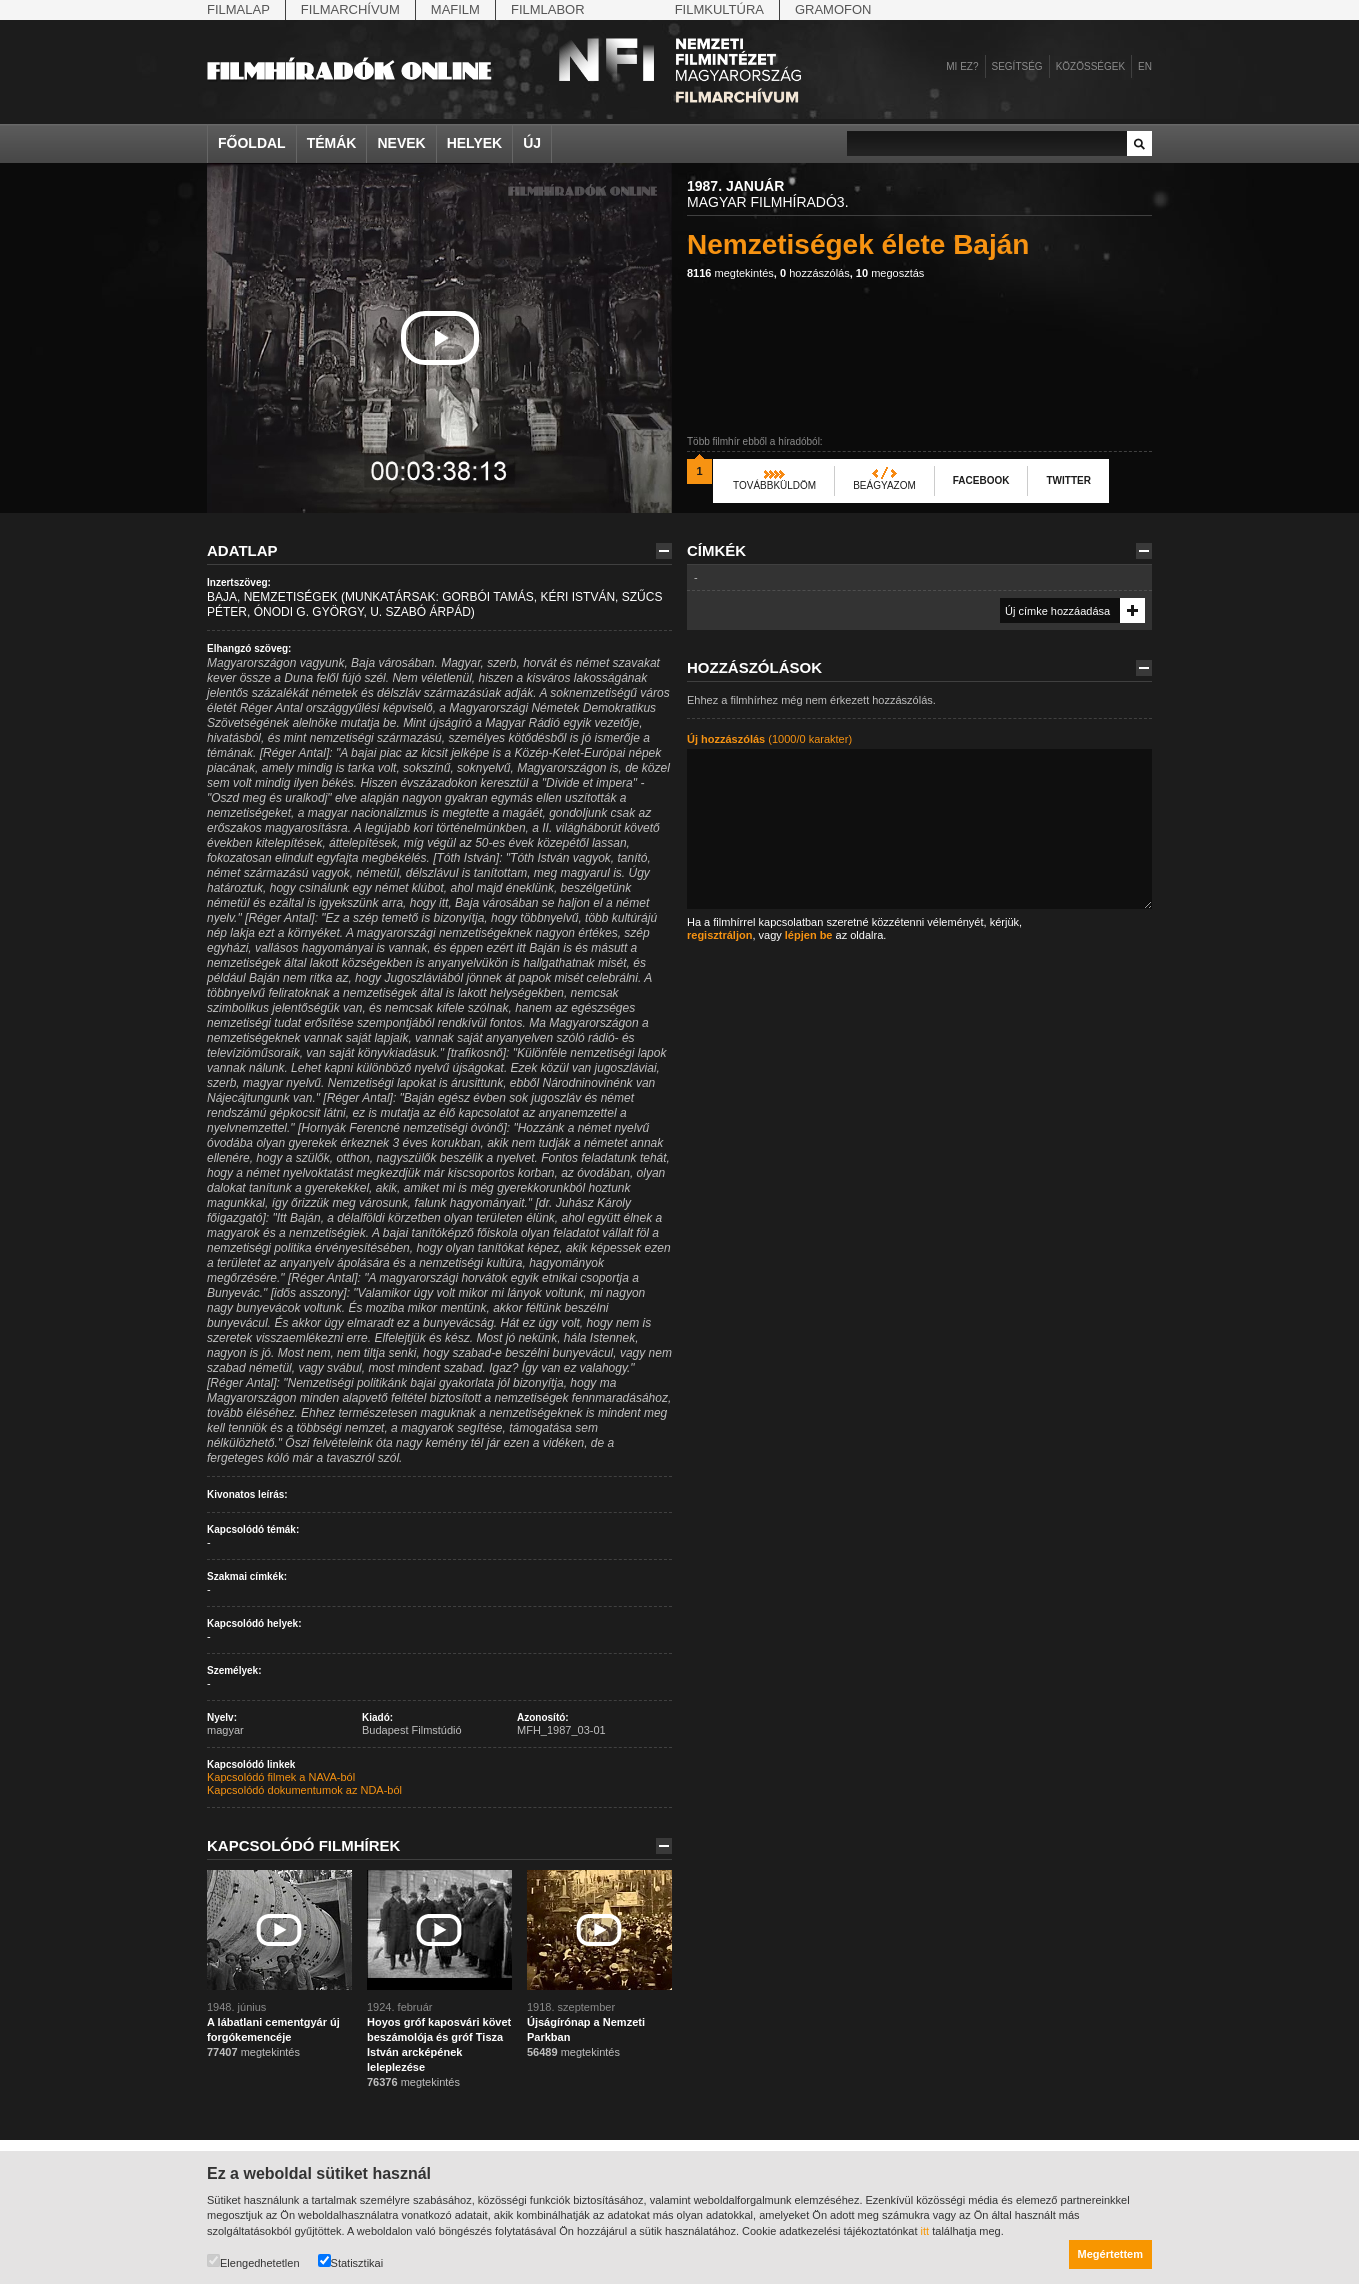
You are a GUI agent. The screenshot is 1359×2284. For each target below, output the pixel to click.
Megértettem (1110, 2254)
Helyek (475, 143)
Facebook (981, 480)
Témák (332, 143)
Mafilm (455, 9)
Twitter (1068, 480)
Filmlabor (548, 9)
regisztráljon (719, 935)
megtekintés (730, 273)
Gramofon (833, 9)
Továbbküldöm (774, 485)
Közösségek (1090, 66)
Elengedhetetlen (253, 2261)
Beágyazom (884, 485)
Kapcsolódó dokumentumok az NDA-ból (304, 1790)
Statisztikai (351, 2261)
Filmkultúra (719, 9)
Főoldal (252, 143)
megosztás (890, 273)
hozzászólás (815, 273)
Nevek (401, 143)
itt (925, 2231)
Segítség (1017, 66)
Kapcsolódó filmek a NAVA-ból (281, 1777)
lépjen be (809, 935)
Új (532, 143)
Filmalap (238, 9)
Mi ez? (962, 66)
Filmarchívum (350, 9)
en (1145, 66)
